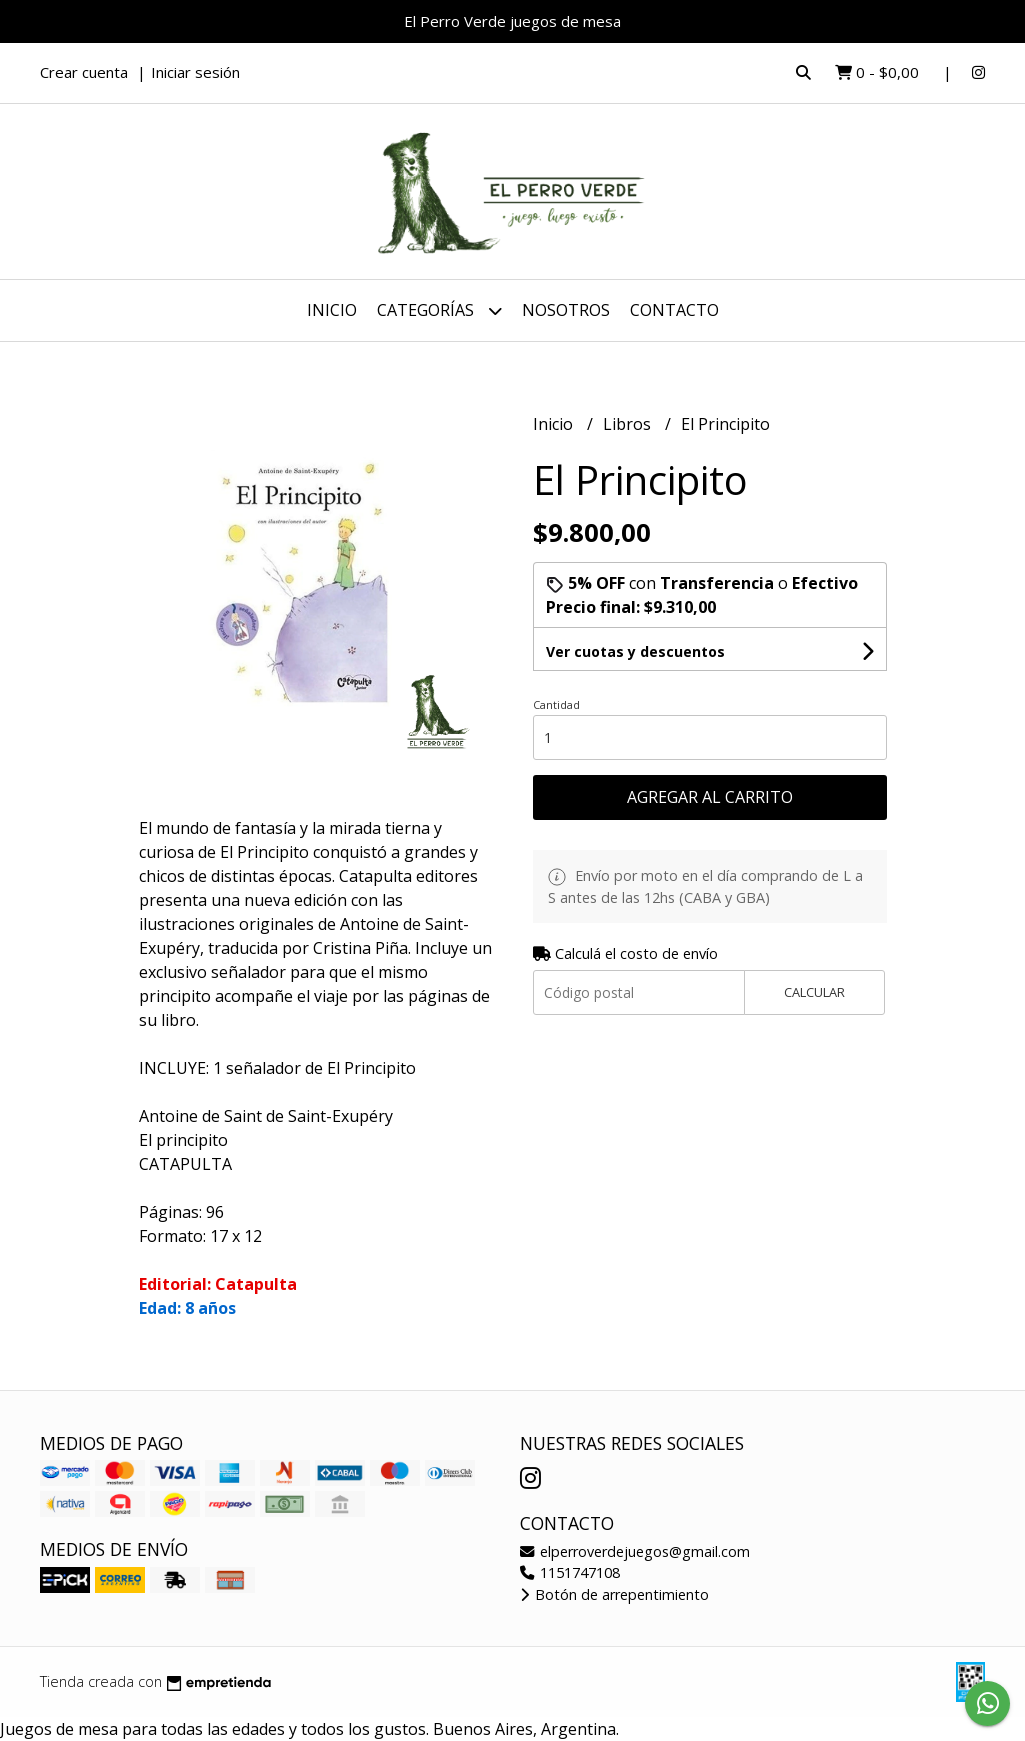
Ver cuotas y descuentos (635, 651)
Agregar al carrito (710, 797)
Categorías (439, 310)
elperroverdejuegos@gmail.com (635, 1551)
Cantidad (556, 704)
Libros (629, 424)
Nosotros (566, 310)
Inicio (332, 310)
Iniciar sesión (195, 72)
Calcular (814, 992)
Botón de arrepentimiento (614, 1594)
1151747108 (570, 1572)
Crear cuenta (84, 72)
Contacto (674, 310)
